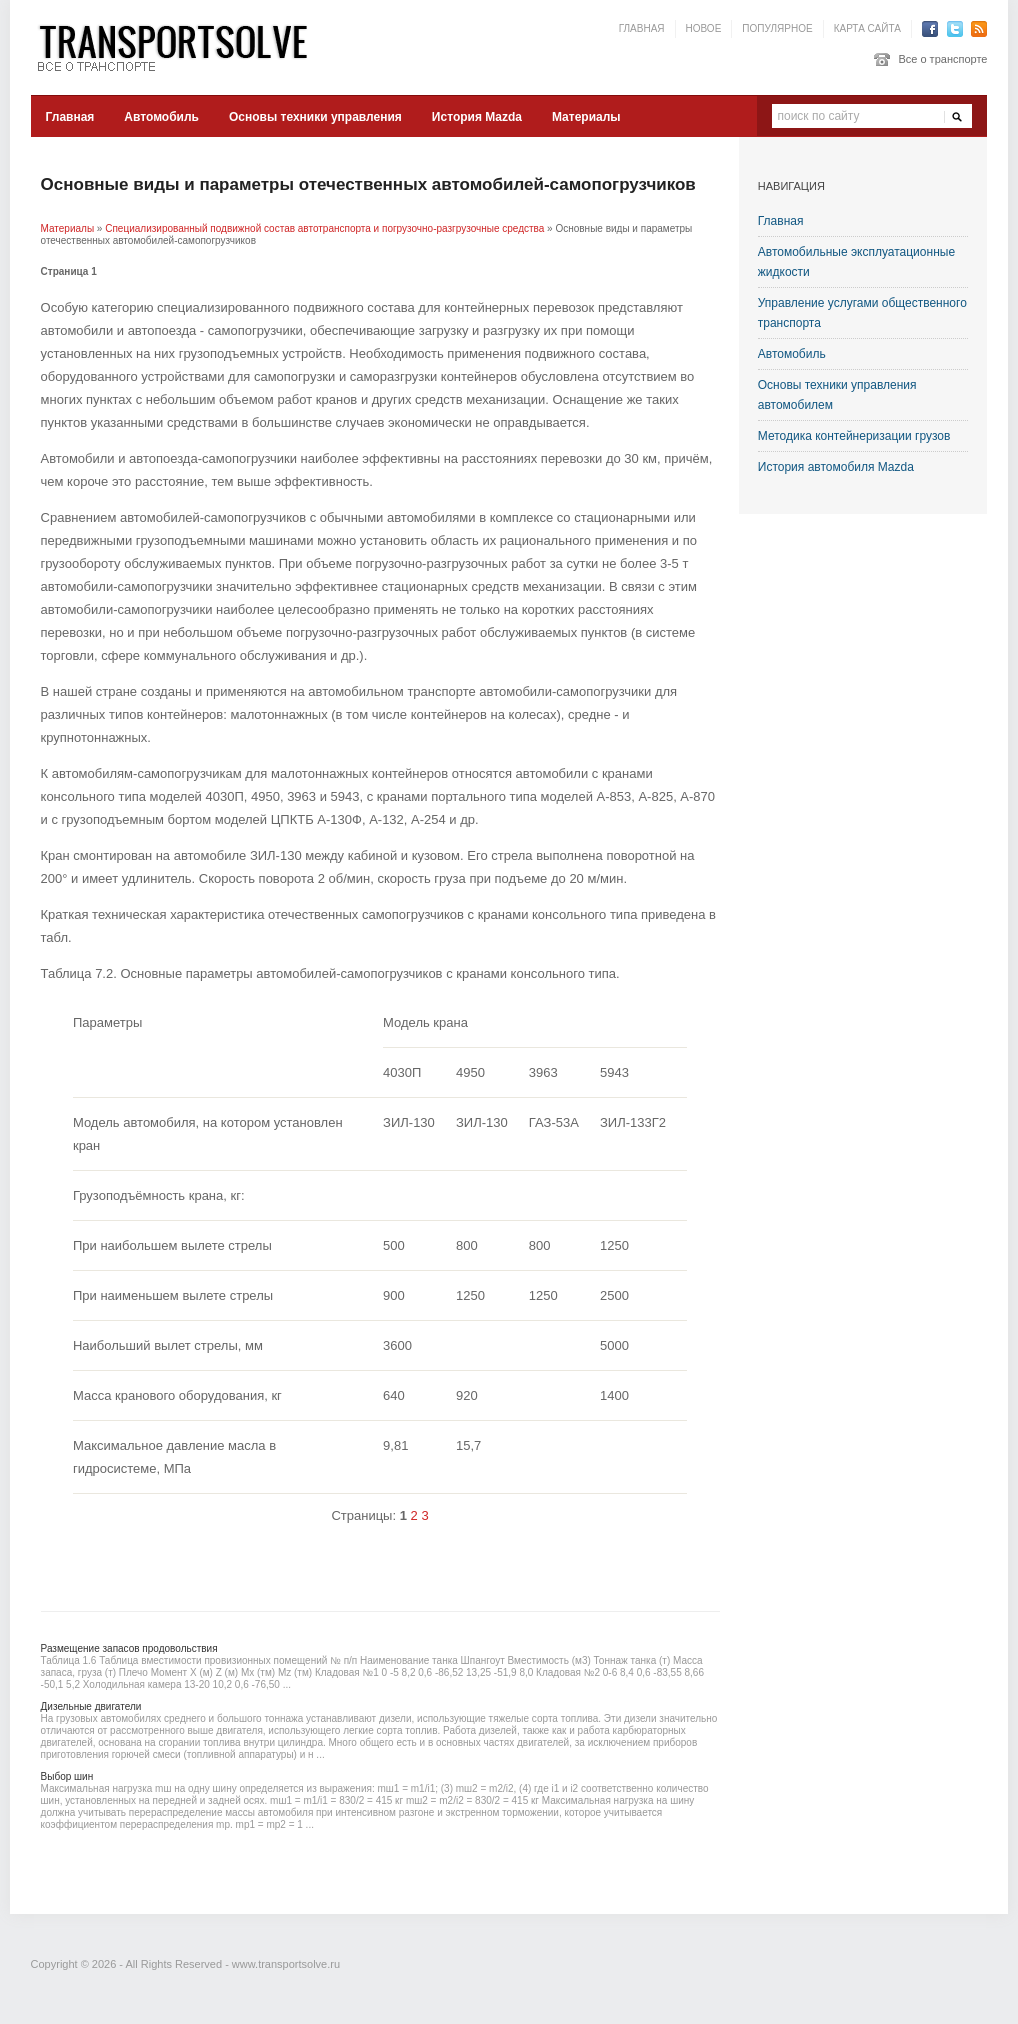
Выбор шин (67, 1776)
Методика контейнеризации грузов (854, 436)
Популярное (777, 28)
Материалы (586, 117)
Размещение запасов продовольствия (129, 1648)
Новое (704, 28)
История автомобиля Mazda (836, 467)
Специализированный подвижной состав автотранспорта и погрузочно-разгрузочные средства (324, 228)
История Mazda (477, 117)
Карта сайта (867, 28)
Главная (642, 28)
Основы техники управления (315, 117)
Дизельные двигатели (91, 1706)
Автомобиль (161, 117)
